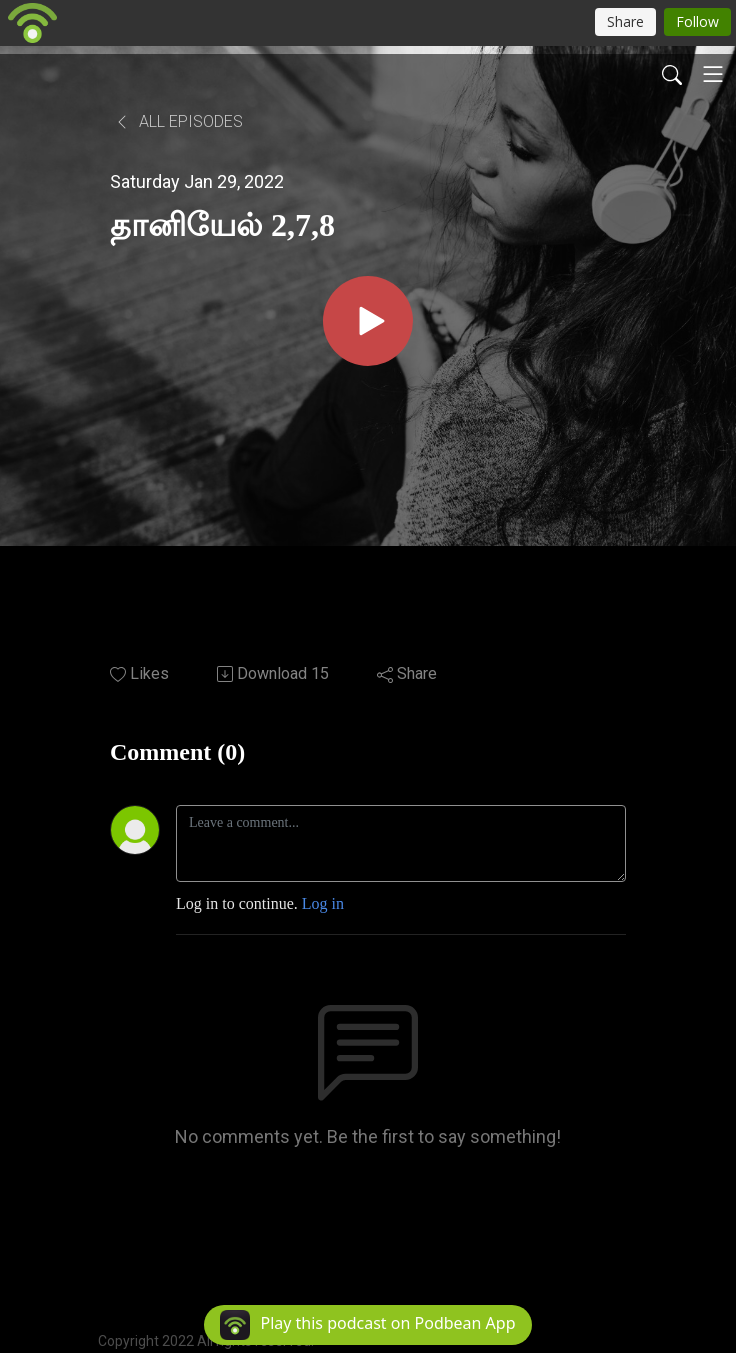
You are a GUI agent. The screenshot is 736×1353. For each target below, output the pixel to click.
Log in (323, 903)
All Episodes (178, 121)
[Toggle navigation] (713, 74)
